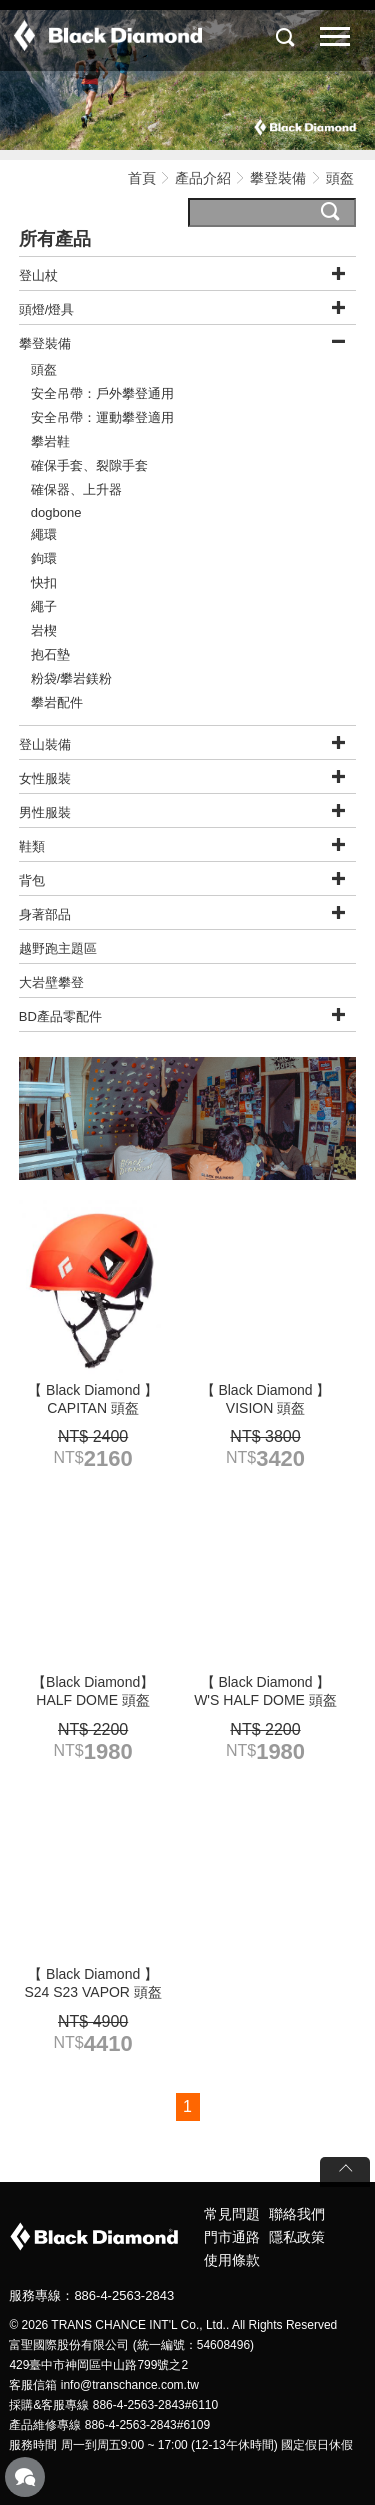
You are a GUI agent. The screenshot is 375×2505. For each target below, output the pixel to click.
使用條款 (232, 2260)
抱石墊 (50, 654)
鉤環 (44, 558)
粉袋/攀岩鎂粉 (72, 678)
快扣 (44, 582)
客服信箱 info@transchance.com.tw (104, 2385)
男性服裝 (45, 812)
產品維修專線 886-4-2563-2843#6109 (109, 2425)
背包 (32, 880)
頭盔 (44, 369)
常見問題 (232, 2214)
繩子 (44, 606)
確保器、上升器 (76, 489)
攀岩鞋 (50, 441)
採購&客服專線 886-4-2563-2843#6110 (113, 2405)
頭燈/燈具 (47, 309)
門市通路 (232, 2237)
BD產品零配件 (60, 1016)
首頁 (142, 178)
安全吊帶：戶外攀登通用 (102, 393)
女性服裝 (45, 778)
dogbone (56, 512)
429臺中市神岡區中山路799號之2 (98, 2365)
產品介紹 (203, 178)
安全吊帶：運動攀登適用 (102, 417)
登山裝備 (45, 744)
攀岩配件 (57, 702)
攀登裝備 (280, 178)
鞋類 (32, 846)
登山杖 (38, 275)
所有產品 (55, 239)
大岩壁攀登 (51, 982)
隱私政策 (297, 2237)
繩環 (44, 534)
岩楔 (44, 630)
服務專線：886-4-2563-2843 (91, 2295)
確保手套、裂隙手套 (89, 465)
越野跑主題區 (58, 948)
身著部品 (45, 914)
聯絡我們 (297, 2214)
